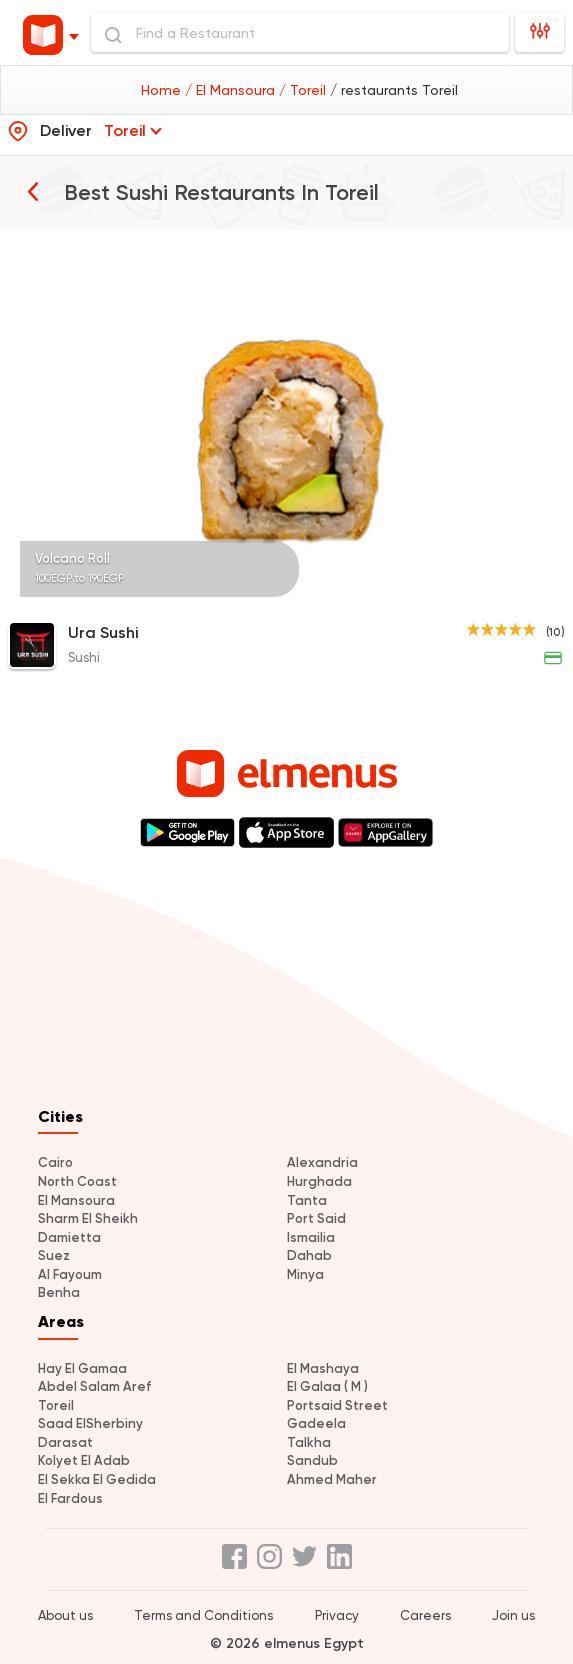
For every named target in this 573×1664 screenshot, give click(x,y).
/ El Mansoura (232, 90)
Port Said (316, 1218)
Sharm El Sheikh (88, 1218)
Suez (54, 1255)
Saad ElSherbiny (90, 1423)
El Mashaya (323, 1368)
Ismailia (311, 1237)
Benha (59, 1292)
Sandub (312, 1460)
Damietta (69, 1237)
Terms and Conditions (203, 1615)
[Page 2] (525, 596)
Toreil (56, 1405)
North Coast (77, 1181)
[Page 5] (549, 596)
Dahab (309, 1255)
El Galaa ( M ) (327, 1386)
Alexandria (322, 1162)
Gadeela (316, 1423)
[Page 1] (517, 596)
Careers (425, 1615)
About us (65, 1615)
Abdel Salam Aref (94, 1386)
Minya (305, 1274)
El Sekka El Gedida (97, 1479)
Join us (513, 1615)
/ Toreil (304, 90)
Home (163, 90)
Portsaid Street (337, 1405)
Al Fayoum (70, 1274)
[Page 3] (533, 596)
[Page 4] (541, 596)
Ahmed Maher (332, 1479)
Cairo (55, 1162)
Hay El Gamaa (82, 1368)
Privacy (337, 1615)
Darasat (65, 1442)
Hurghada (319, 1181)
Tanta (307, 1200)
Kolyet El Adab (84, 1460)
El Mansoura (76, 1200)
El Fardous (70, 1498)
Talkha (309, 1442)
